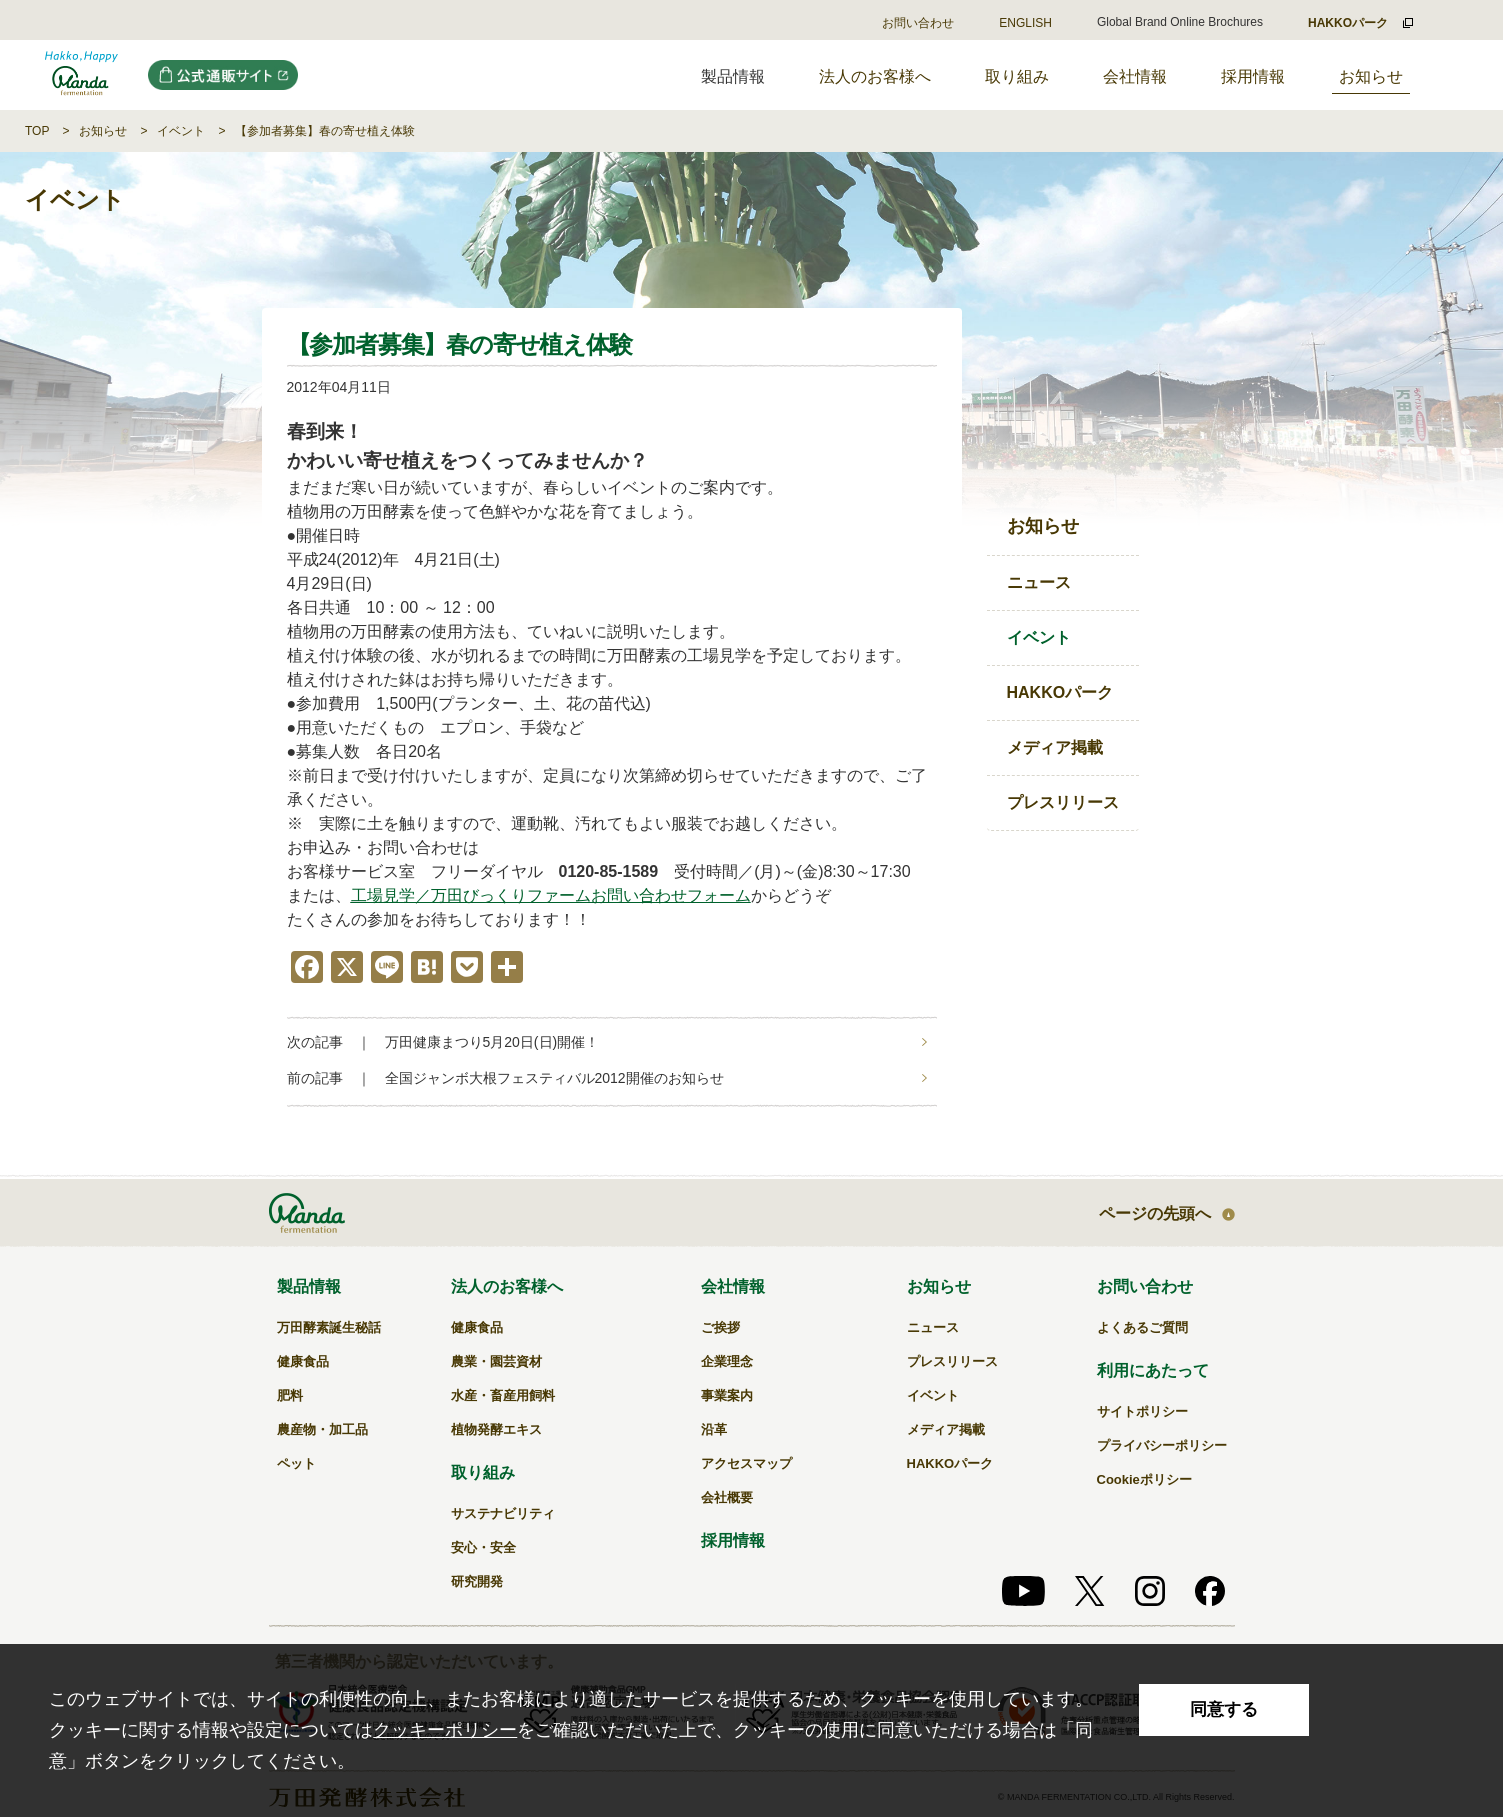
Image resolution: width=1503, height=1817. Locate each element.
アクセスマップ (746, 1463)
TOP (37, 131)
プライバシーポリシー (1162, 1445)
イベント (181, 131)
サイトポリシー (1142, 1411)
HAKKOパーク (1060, 692)
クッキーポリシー (445, 1730)
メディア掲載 (1055, 747)
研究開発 (477, 1581)
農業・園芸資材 (496, 1361)
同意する (1224, 1709)
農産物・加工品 (322, 1429)
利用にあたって (1153, 1370)
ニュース (1039, 582)
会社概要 (727, 1497)
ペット (296, 1463)
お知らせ (1371, 76)
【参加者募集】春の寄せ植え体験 (325, 131)
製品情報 (309, 1286)
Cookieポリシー (1144, 1479)
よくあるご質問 (1142, 1327)
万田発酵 (81, 75)
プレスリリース (1063, 802)
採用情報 (1253, 76)
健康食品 (303, 1361)
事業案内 (727, 1395)
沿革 (714, 1429)
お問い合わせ (918, 23)
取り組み (1017, 76)
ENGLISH (1025, 23)
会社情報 (1135, 76)
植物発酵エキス (496, 1429)
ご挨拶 (720, 1327)
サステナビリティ (503, 1513)
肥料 (290, 1395)
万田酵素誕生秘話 (329, 1327)
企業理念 (727, 1361)
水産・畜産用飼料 (503, 1395)
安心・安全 (483, 1547)
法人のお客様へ (875, 76)
